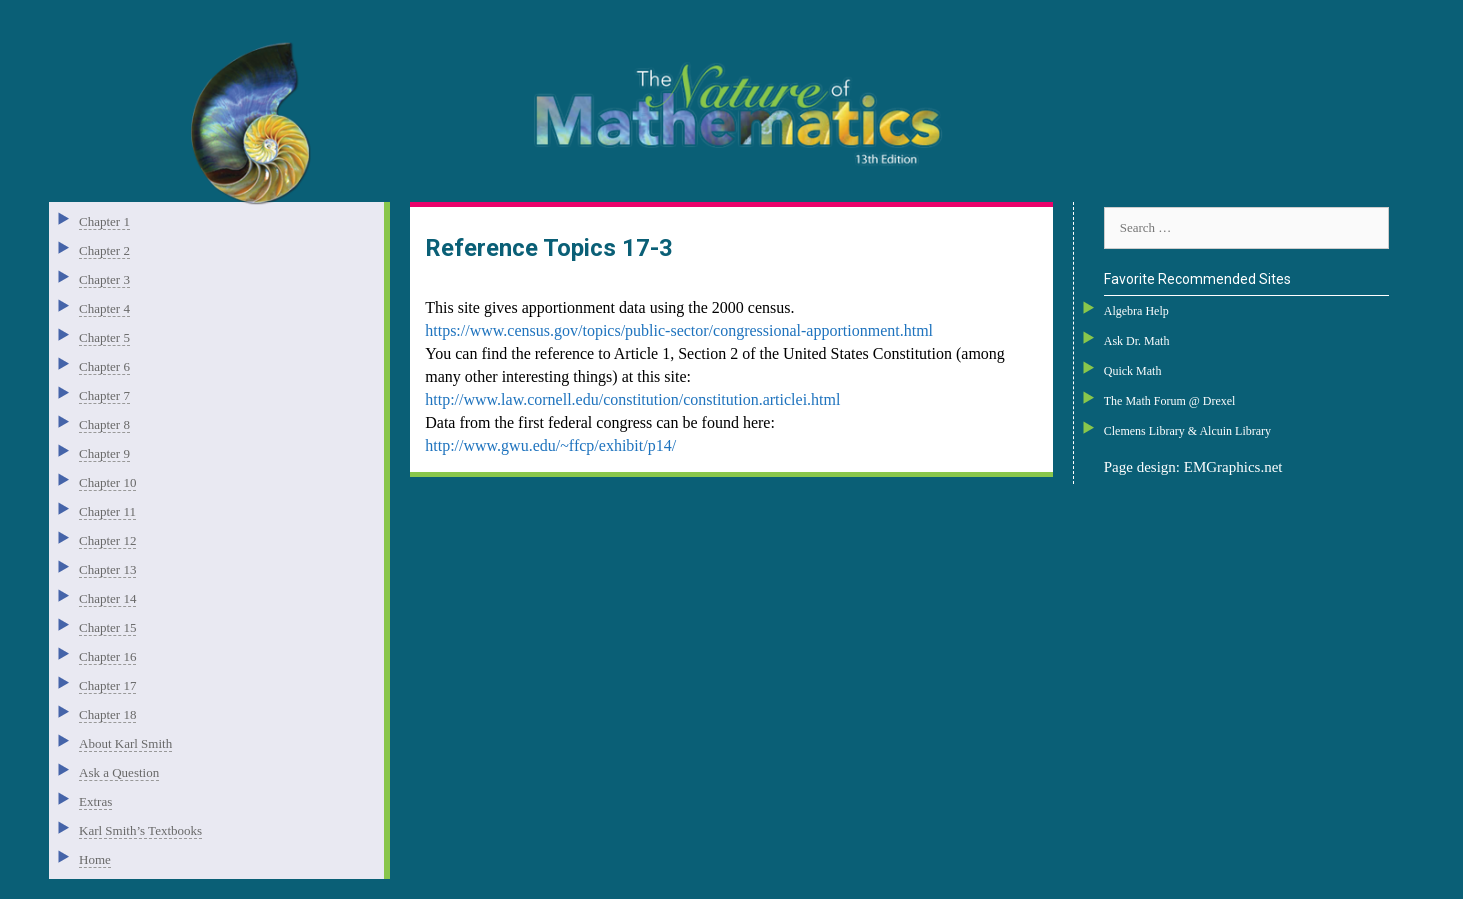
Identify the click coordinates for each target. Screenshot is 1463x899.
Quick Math (1133, 371)
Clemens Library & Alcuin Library (1187, 431)
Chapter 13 (107, 569)
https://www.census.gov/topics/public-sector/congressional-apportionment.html (679, 330)
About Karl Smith (125, 743)
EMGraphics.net (1233, 467)
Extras (95, 801)
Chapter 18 (107, 714)
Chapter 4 (104, 308)
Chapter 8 (104, 424)
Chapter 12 (107, 540)
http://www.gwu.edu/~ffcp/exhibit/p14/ (550, 445)
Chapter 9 (104, 453)
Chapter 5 (104, 337)
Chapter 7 (104, 395)
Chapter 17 (107, 685)
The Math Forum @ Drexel (1170, 401)
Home (95, 859)
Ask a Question (119, 772)
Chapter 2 (104, 250)
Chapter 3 (104, 279)
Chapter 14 (107, 598)
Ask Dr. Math (1137, 341)
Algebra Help (1136, 311)
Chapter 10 (107, 482)
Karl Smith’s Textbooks (140, 830)
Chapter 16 (107, 656)
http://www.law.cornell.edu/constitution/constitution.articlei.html (632, 399)
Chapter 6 (104, 366)
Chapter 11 (107, 511)
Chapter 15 (107, 627)
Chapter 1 (104, 221)
